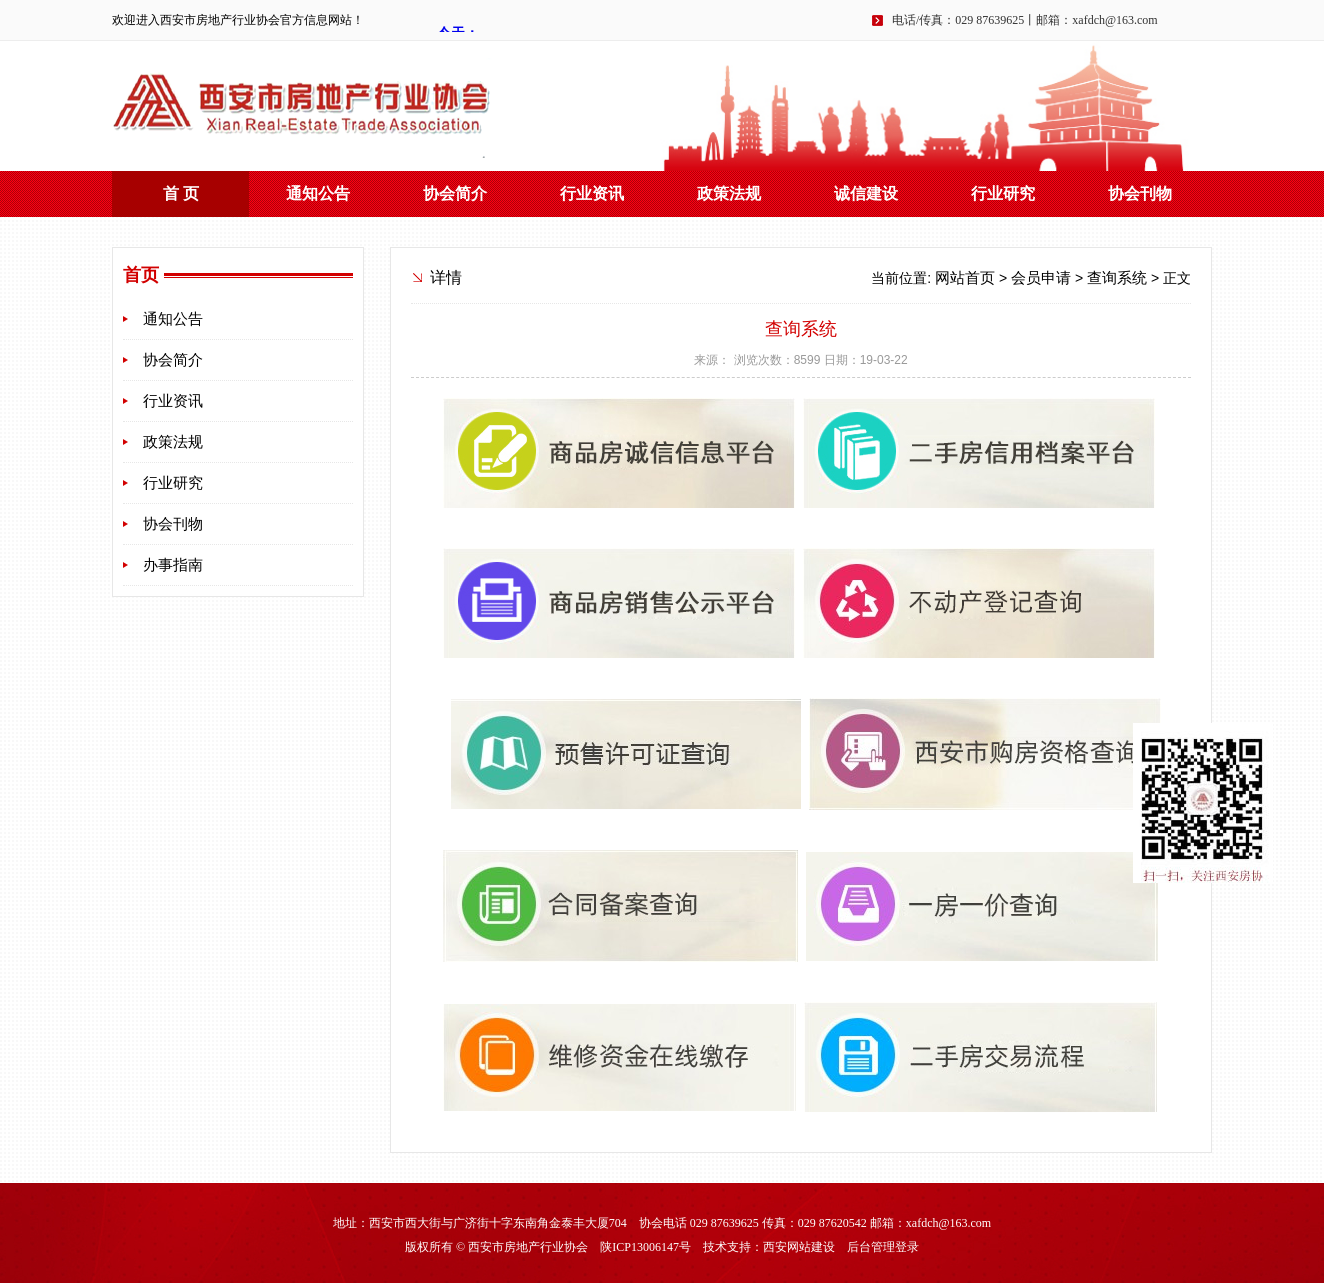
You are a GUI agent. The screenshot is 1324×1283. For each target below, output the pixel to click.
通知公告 (318, 193)
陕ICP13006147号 (645, 1247)
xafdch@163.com (1114, 20)
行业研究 (1003, 193)
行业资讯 (592, 193)
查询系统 (1117, 278)
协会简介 (455, 193)
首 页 (181, 193)
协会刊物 (1140, 193)
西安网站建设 (799, 1247)
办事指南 (173, 565)
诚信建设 (866, 193)
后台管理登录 (883, 1247)
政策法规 (729, 193)
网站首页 (965, 278)
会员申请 (1041, 278)
